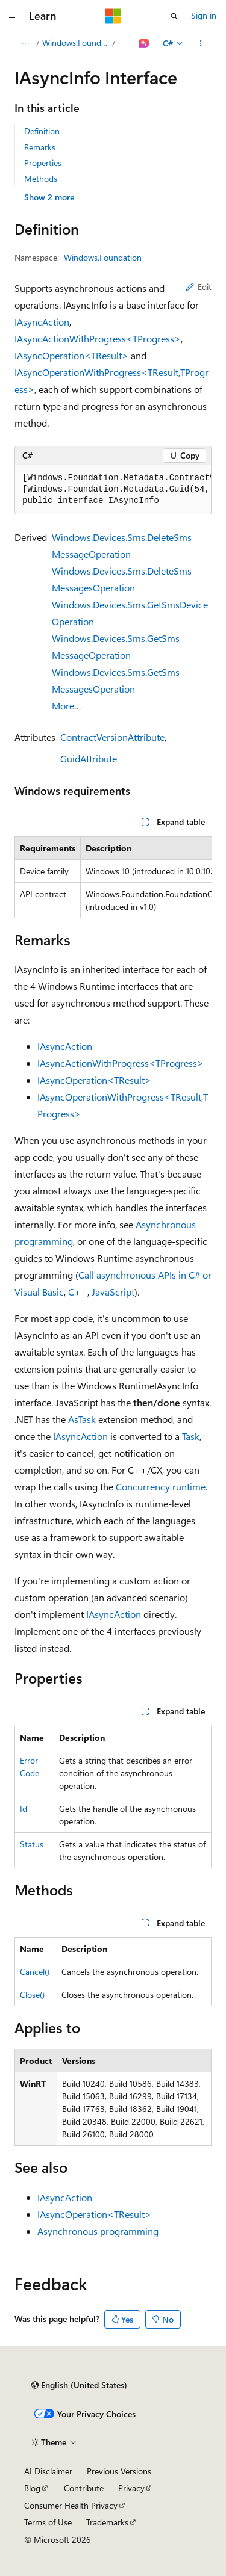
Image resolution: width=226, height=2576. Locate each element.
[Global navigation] (12, 16)
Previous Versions (119, 2471)
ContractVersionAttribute (112, 736)
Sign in (203, 15)
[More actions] (201, 43)
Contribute (84, 2488)
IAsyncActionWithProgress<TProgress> (97, 338)
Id (23, 1808)
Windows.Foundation (76, 42)
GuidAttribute (88, 758)
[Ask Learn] (144, 43)
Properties (42, 162)
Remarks (39, 147)
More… (66, 705)
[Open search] (174, 16)
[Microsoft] (113, 16)
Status (31, 1844)
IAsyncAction (41, 321)
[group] (113, 489)
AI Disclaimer (48, 2471)
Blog (32, 2488)
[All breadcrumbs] (25, 43)
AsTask (82, 1419)
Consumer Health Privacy (71, 2505)
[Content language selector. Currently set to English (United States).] (79, 2385)
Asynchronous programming (98, 2231)
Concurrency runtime (161, 1486)
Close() (32, 1994)
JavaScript (113, 1291)
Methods (40, 178)
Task (190, 1436)
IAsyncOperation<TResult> (71, 355)
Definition (42, 131)
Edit (199, 286)
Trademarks (107, 2522)
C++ (77, 1291)
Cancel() (34, 1971)
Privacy (131, 2488)
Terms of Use (48, 2522)
